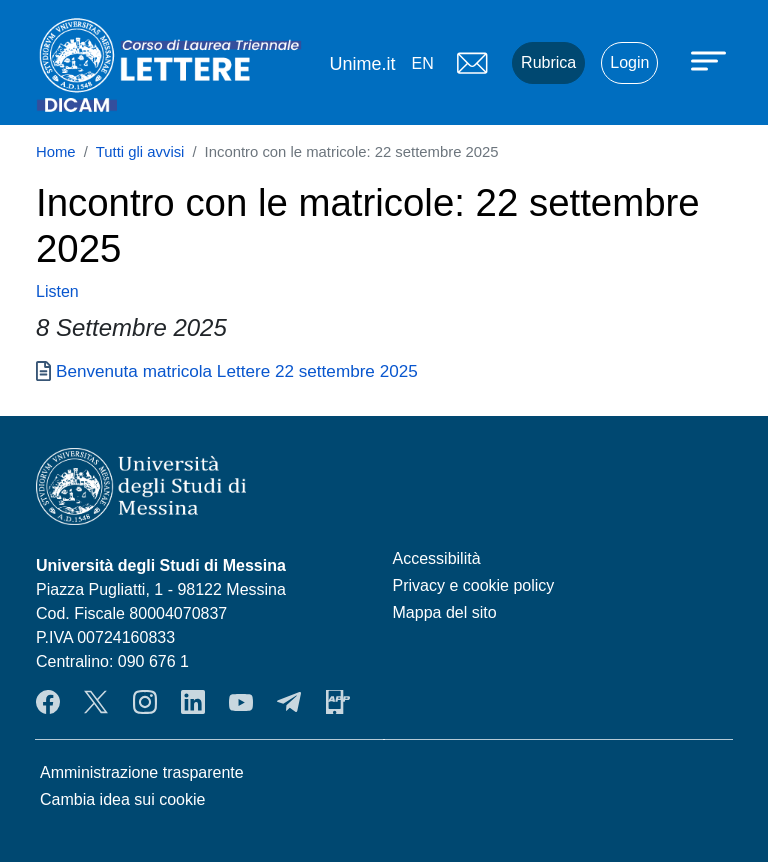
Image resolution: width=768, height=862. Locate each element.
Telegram (289, 702)
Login (629, 62)
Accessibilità (437, 558)
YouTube (241, 702)
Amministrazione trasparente (142, 772)
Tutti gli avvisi (140, 152)
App (338, 702)
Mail (472, 63)
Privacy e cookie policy (474, 585)
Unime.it (362, 64)
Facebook (48, 702)
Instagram (145, 702)
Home (56, 152)
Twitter (96, 702)
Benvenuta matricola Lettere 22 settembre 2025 (237, 371)
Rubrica (548, 62)
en (422, 63)
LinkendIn (193, 702)
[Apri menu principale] (711, 60)
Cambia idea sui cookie (122, 799)
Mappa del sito (445, 612)
